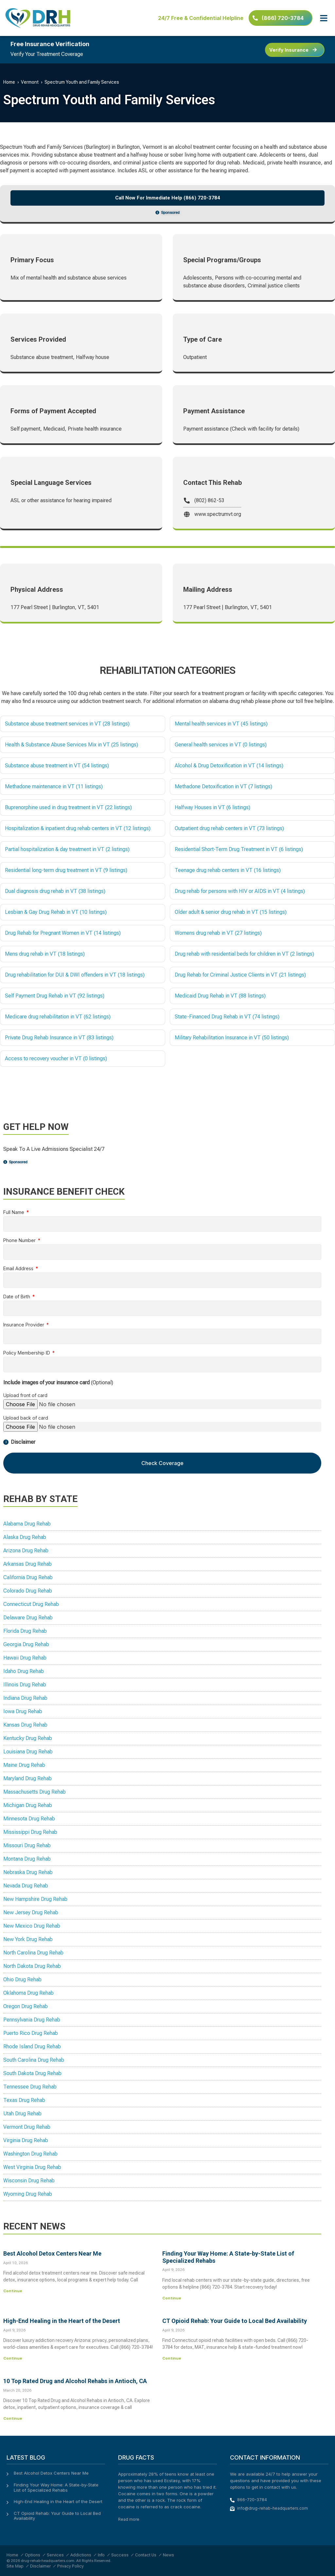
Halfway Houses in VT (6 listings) (212, 807)
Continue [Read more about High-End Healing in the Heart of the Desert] (12, 2358)
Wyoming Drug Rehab (27, 2194)
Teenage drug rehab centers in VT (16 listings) (228, 870)
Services (55, 2554)
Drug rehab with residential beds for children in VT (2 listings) (244, 954)
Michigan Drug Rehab (27, 1805)
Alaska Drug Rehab (24, 1537)
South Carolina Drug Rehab (33, 2060)
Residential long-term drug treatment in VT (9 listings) (66, 870)
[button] (324, 18)
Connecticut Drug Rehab (31, 1604)
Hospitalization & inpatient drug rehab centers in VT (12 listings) (77, 828)
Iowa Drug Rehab (22, 1711)
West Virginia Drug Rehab (32, 2167)
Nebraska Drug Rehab (28, 1872)
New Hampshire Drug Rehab (35, 1899)
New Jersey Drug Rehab (30, 1912)
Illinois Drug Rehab (24, 1684)
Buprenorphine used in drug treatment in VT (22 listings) (68, 807)
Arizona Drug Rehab (25, 1550)
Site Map (15, 2566)
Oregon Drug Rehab (25, 2006)
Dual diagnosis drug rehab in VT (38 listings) (55, 891)
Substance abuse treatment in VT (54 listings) (57, 765)
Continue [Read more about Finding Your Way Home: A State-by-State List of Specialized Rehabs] (171, 2298)
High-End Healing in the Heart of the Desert (61, 2320)
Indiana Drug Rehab (25, 1698)
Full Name (14, 1212)
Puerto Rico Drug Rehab (30, 2033)
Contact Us (145, 2554)
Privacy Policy (70, 2566)
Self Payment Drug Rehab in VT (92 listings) (54, 996)
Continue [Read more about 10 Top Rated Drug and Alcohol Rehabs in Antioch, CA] (12, 2418)
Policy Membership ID (27, 1353)
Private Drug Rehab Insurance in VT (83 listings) (59, 1037)
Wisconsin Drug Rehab (29, 2180)
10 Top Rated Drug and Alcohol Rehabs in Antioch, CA (75, 2381)
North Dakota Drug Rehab (32, 1966)
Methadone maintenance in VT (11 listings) (54, 786)
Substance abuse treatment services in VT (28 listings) (67, 724)
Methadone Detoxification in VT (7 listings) (223, 786)
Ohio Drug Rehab (22, 1979)
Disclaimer (40, 2566)
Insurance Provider (24, 1324)
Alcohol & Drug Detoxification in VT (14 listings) (229, 765)
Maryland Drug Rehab (27, 1778)
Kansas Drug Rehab (25, 1725)
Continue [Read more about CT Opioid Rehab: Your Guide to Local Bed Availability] (171, 2358)
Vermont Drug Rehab (26, 2127)
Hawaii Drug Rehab (24, 1658)
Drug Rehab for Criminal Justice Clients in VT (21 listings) (240, 975)
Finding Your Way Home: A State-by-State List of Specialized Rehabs (56, 2487)
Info (101, 2554)
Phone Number (20, 1240)
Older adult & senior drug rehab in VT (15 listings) (231, 912)
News (168, 2554)
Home (9, 82)
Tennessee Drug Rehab (30, 2087)
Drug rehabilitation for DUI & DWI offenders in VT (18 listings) (75, 975)
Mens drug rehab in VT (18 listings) (45, 954)
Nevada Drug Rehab (25, 1886)
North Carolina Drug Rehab (33, 1953)
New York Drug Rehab (28, 1939)
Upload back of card (25, 1418)
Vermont (30, 82)
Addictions (80, 2554)
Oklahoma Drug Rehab (28, 1993)
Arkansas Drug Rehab (27, 1564)
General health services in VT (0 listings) (221, 745)
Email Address (19, 1268)
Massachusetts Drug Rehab (34, 1792)
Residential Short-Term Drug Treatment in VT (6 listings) (239, 849)
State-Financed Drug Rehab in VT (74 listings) (227, 1017)
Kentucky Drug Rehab (27, 1738)
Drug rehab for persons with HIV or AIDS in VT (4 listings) (240, 891)
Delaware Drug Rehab (28, 1617)
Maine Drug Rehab (24, 1765)
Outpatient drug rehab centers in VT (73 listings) (229, 828)
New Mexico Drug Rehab (31, 1926)
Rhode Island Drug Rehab (32, 2046)
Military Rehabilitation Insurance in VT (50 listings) (232, 1037)
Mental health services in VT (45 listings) (221, 724)
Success (120, 2554)
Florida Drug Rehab (25, 1631)
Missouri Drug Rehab (27, 1845)
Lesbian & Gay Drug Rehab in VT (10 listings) (56, 912)
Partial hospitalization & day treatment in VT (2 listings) (67, 849)
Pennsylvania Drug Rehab (31, 2020)
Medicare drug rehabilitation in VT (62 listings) (58, 1017)
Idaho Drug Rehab (23, 1671)
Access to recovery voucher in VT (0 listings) (56, 1058)
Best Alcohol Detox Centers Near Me (52, 2253)
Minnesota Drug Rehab (29, 1819)
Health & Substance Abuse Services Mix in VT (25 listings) (71, 745)
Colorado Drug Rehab (27, 1591)
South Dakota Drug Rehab (32, 2073)
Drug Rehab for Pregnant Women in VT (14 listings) (63, 933)
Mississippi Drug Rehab (30, 1832)
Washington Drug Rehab (30, 2154)
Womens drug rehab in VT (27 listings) (218, 933)
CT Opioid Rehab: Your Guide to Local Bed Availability (234, 2320)
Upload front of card (25, 1395)
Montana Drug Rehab (27, 1859)
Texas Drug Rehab (24, 2100)
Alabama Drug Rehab (27, 1524)
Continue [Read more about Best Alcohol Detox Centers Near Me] (12, 2291)
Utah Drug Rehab (22, 2113)
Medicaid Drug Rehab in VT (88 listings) (220, 996)
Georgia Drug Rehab (26, 1644)
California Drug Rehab (28, 1577)
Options (32, 2554)
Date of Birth (17, 1296)
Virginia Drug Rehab (25, 2140)
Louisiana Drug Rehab (28, 1752)
